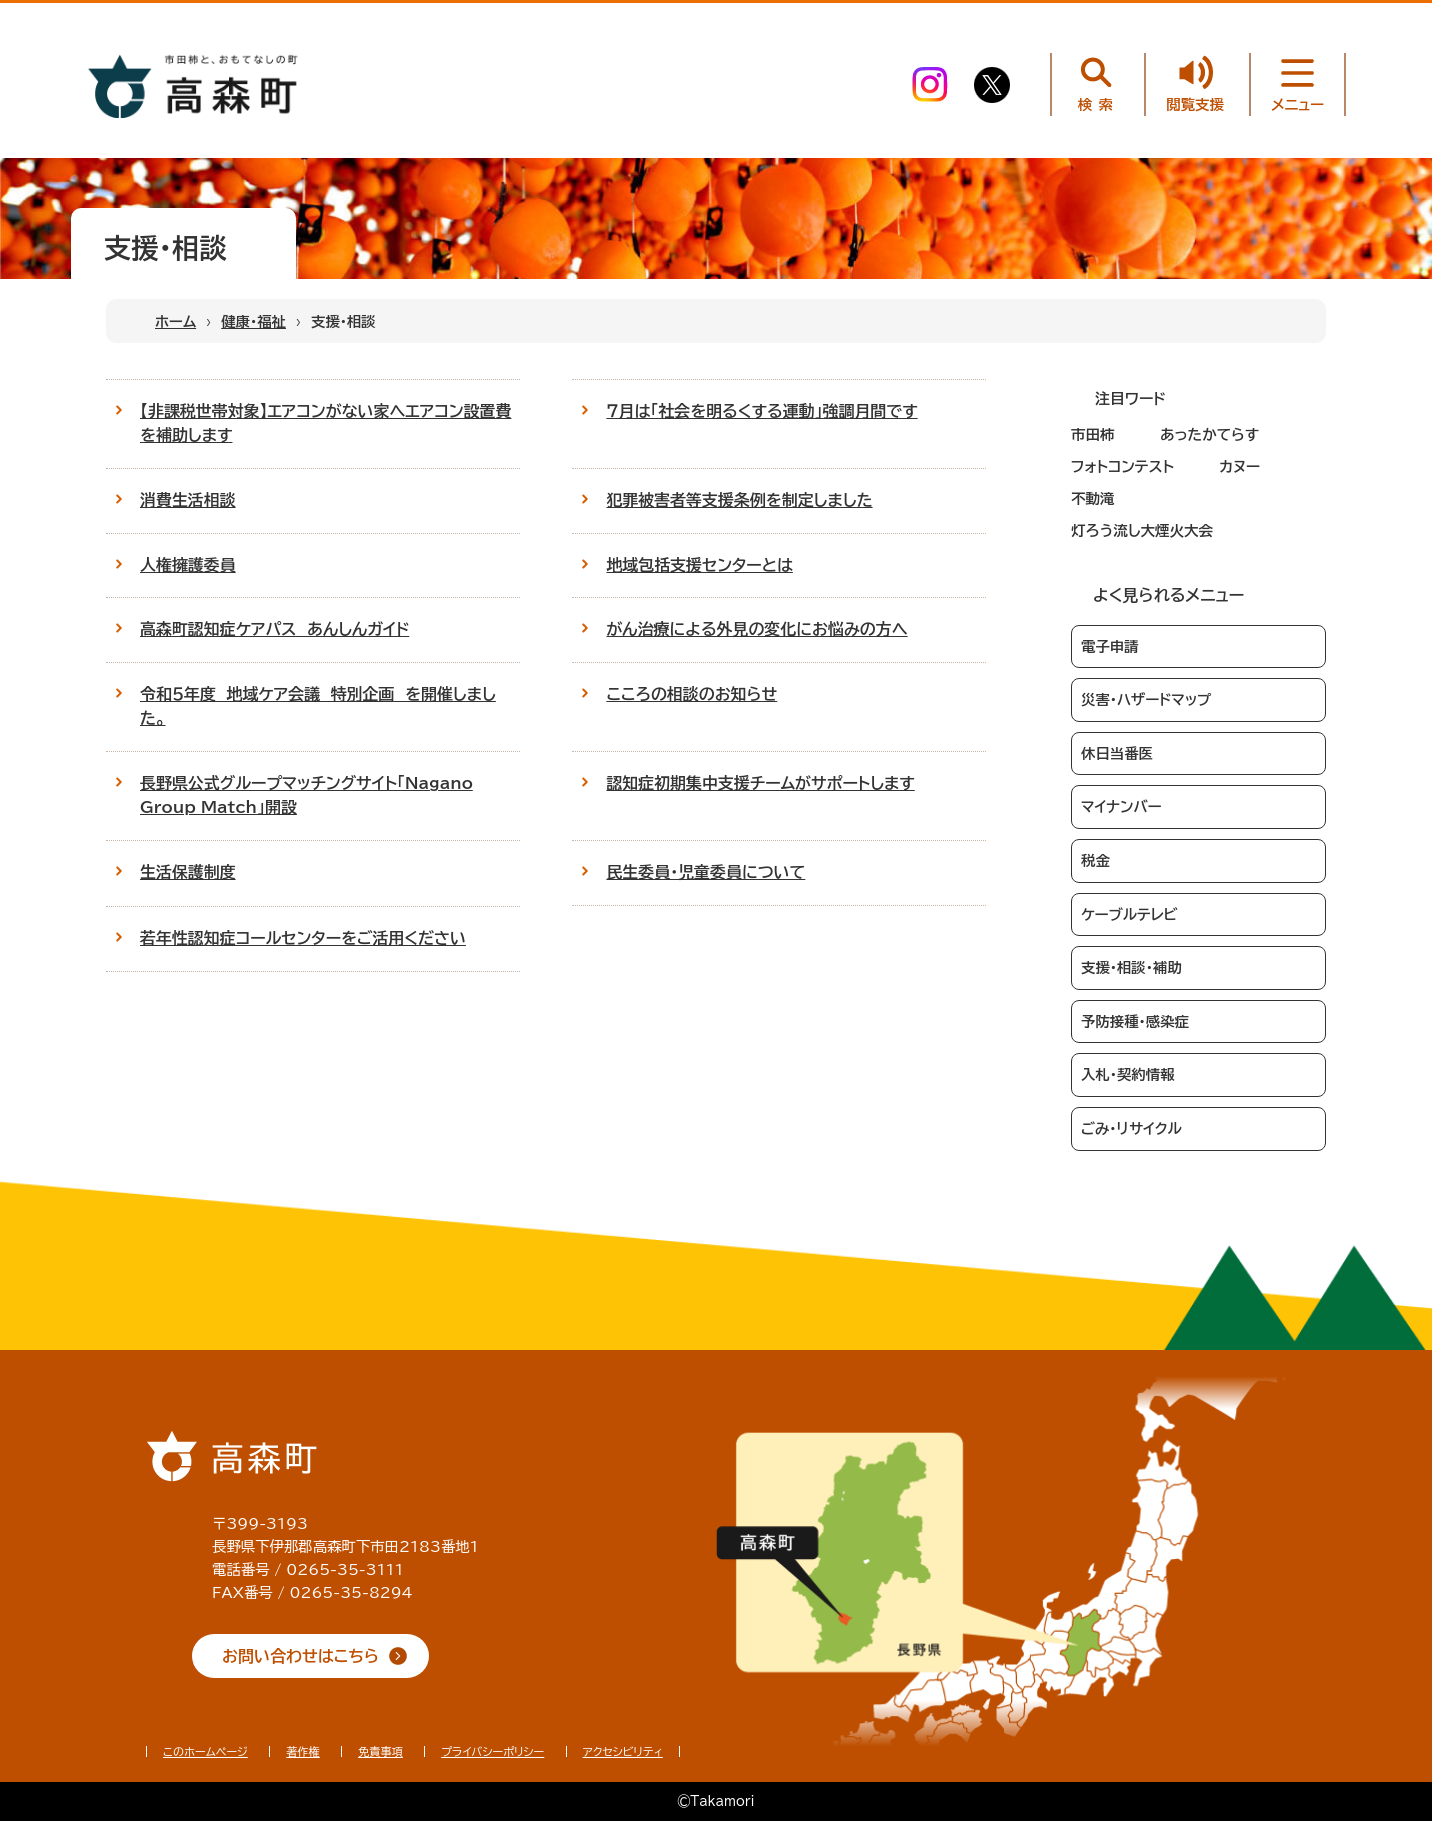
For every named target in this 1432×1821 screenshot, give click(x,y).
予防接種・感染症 (1135, 1021)
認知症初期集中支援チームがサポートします (760, 783)
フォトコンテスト (1122, 466)
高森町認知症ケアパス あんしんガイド (274, 629)
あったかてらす (1209, 434)
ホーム (175, 321)
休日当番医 (1117, 753)
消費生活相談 (188, 500)
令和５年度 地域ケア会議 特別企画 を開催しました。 (318, 706)
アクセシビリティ (623, 1751)
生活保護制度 (188, 872)
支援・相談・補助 (1131, 967)
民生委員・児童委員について (705, 872)
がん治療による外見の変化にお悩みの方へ (756, 629)
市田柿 (1093, 434)
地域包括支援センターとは (699, 565)
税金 (1095, 860)
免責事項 (380, 1751)
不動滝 (1093, 498)
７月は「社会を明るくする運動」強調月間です (761, 411)
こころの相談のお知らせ (691, 694)
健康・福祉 (253, 321)
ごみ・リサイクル (1131, 1128)
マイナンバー (1121, 806)
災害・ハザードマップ (1146, 699)
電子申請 (1110, 646)
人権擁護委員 (188, 565)
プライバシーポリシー (492, 1751)
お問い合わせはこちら (300, 1656)
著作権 (303, 1751)
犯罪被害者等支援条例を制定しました (739, 500)
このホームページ (205, 1751)
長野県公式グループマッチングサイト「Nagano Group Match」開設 (306, 795)
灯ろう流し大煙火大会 (1142, 530)
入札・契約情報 (1128, 1074)
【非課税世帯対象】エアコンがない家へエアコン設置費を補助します (325, 423)
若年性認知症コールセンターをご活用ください (303, 938)
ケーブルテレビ (1129, 914)
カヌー (1239, 466)
